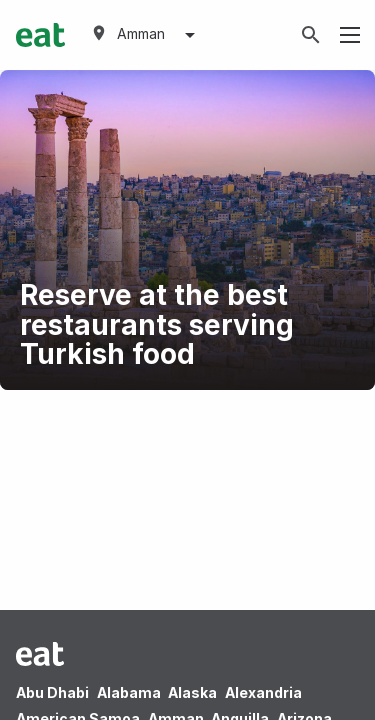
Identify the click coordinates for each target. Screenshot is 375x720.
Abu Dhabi (52, 692)
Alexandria (263, 692)
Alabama (129, 692)
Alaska (192, 692)
